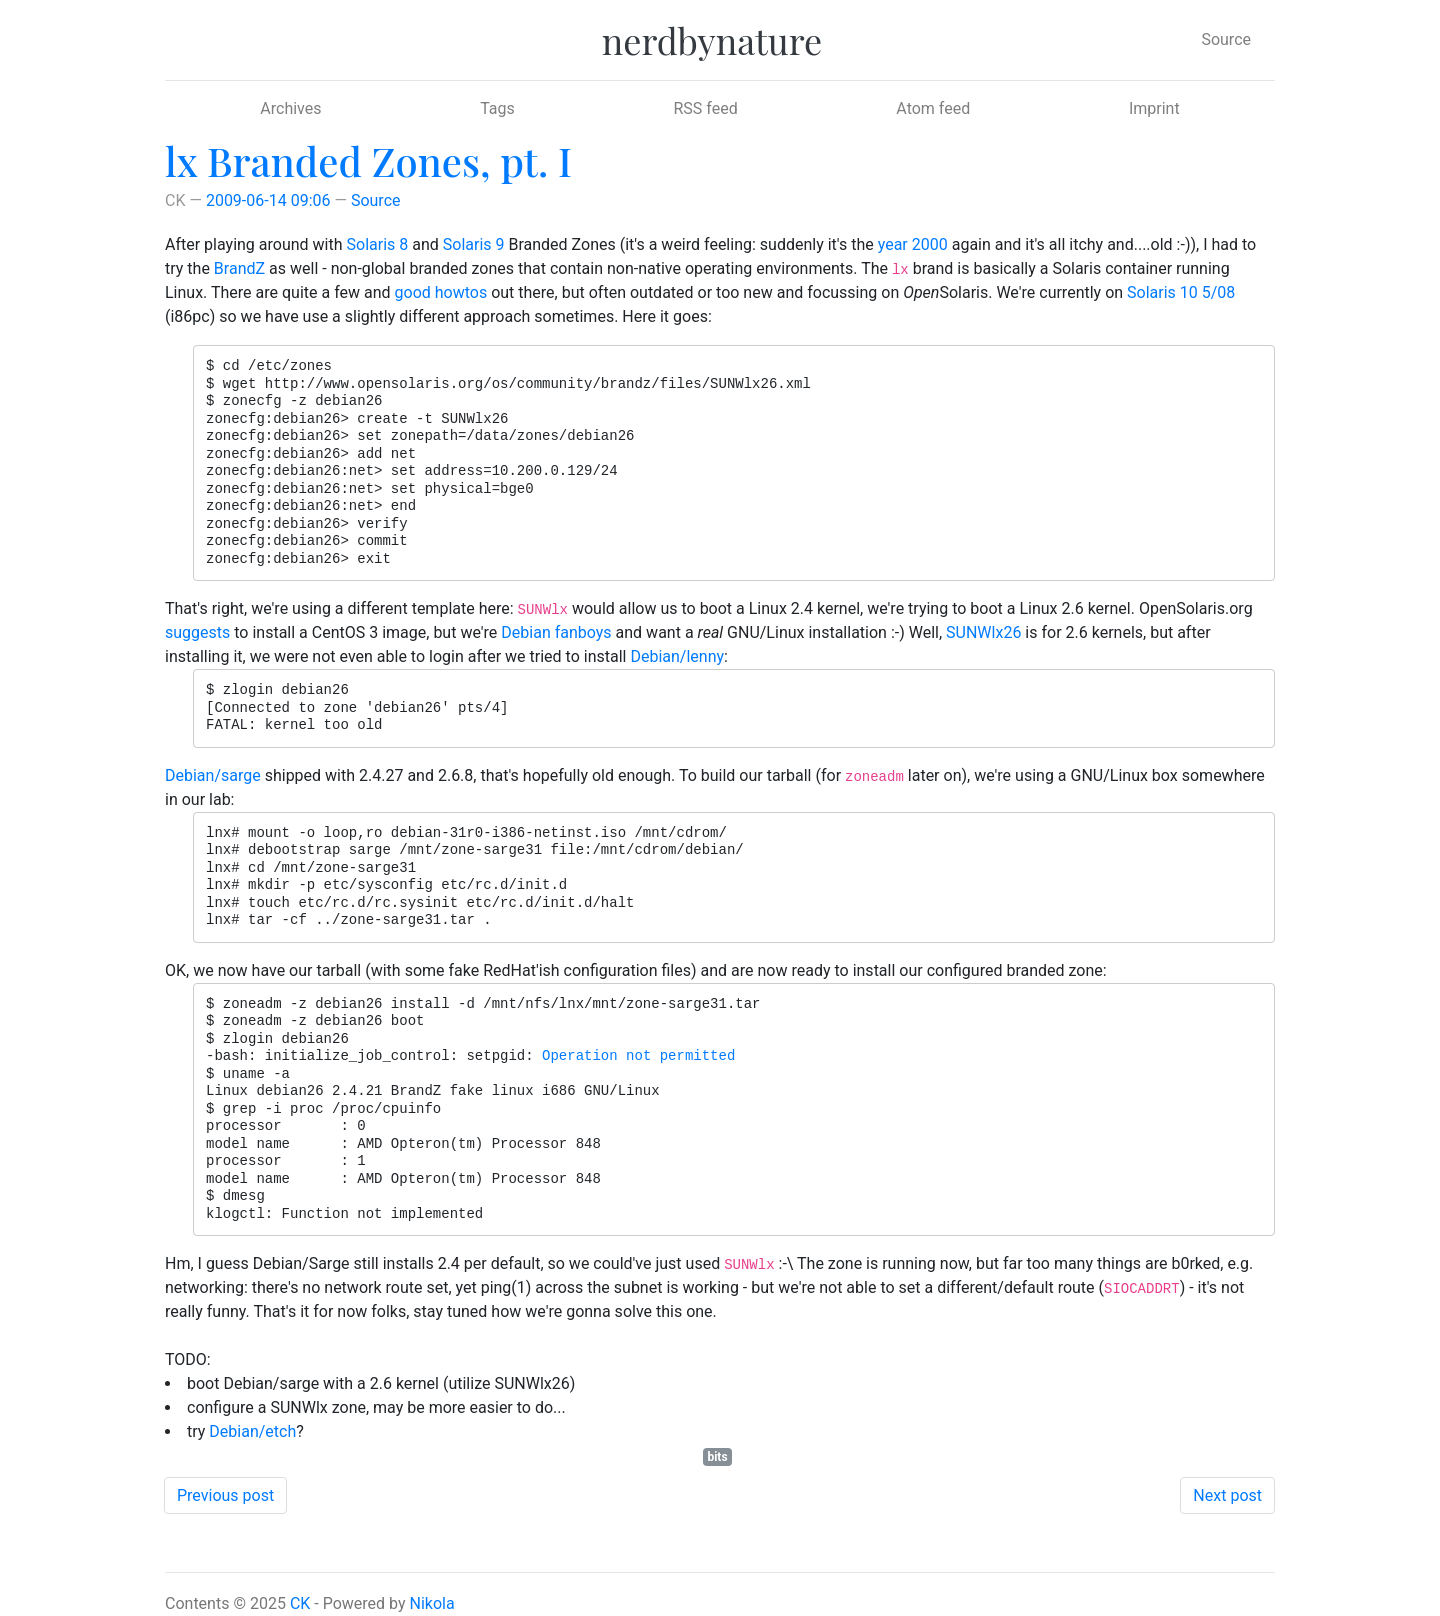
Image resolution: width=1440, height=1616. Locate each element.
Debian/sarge (213, 775)
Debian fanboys (556, 632)
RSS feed (705, 108)
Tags (497, 108)
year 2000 (913, 244)
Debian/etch (252, 1431)
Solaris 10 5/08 (1181, 292)
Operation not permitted (638, 1056)
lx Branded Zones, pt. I (368, 160)
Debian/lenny (677, 656)
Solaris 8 (378, 244)
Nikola (432, 1603)
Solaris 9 (474, 244)
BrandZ (239, 268)
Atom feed (933, 108)
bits (717, 1457)
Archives (290, 108)
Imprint (1154, 108)
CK (300, 1603)
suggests (197, 632)
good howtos (441, 292)
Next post (1227, 1495)
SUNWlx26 (983, 632)
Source (1226, 39)
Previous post (225, 1495)
